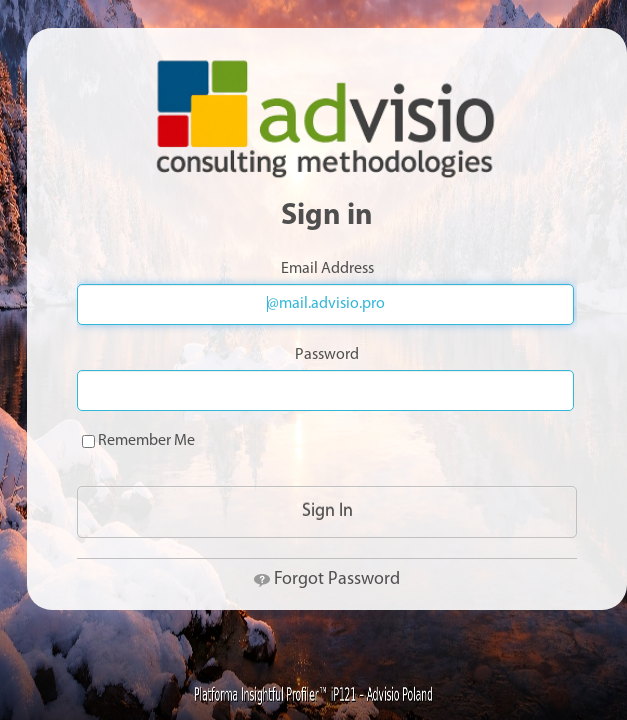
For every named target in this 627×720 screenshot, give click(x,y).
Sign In (327, 511)
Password (327, 355)
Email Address (327, 269)
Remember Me (138, 441)
